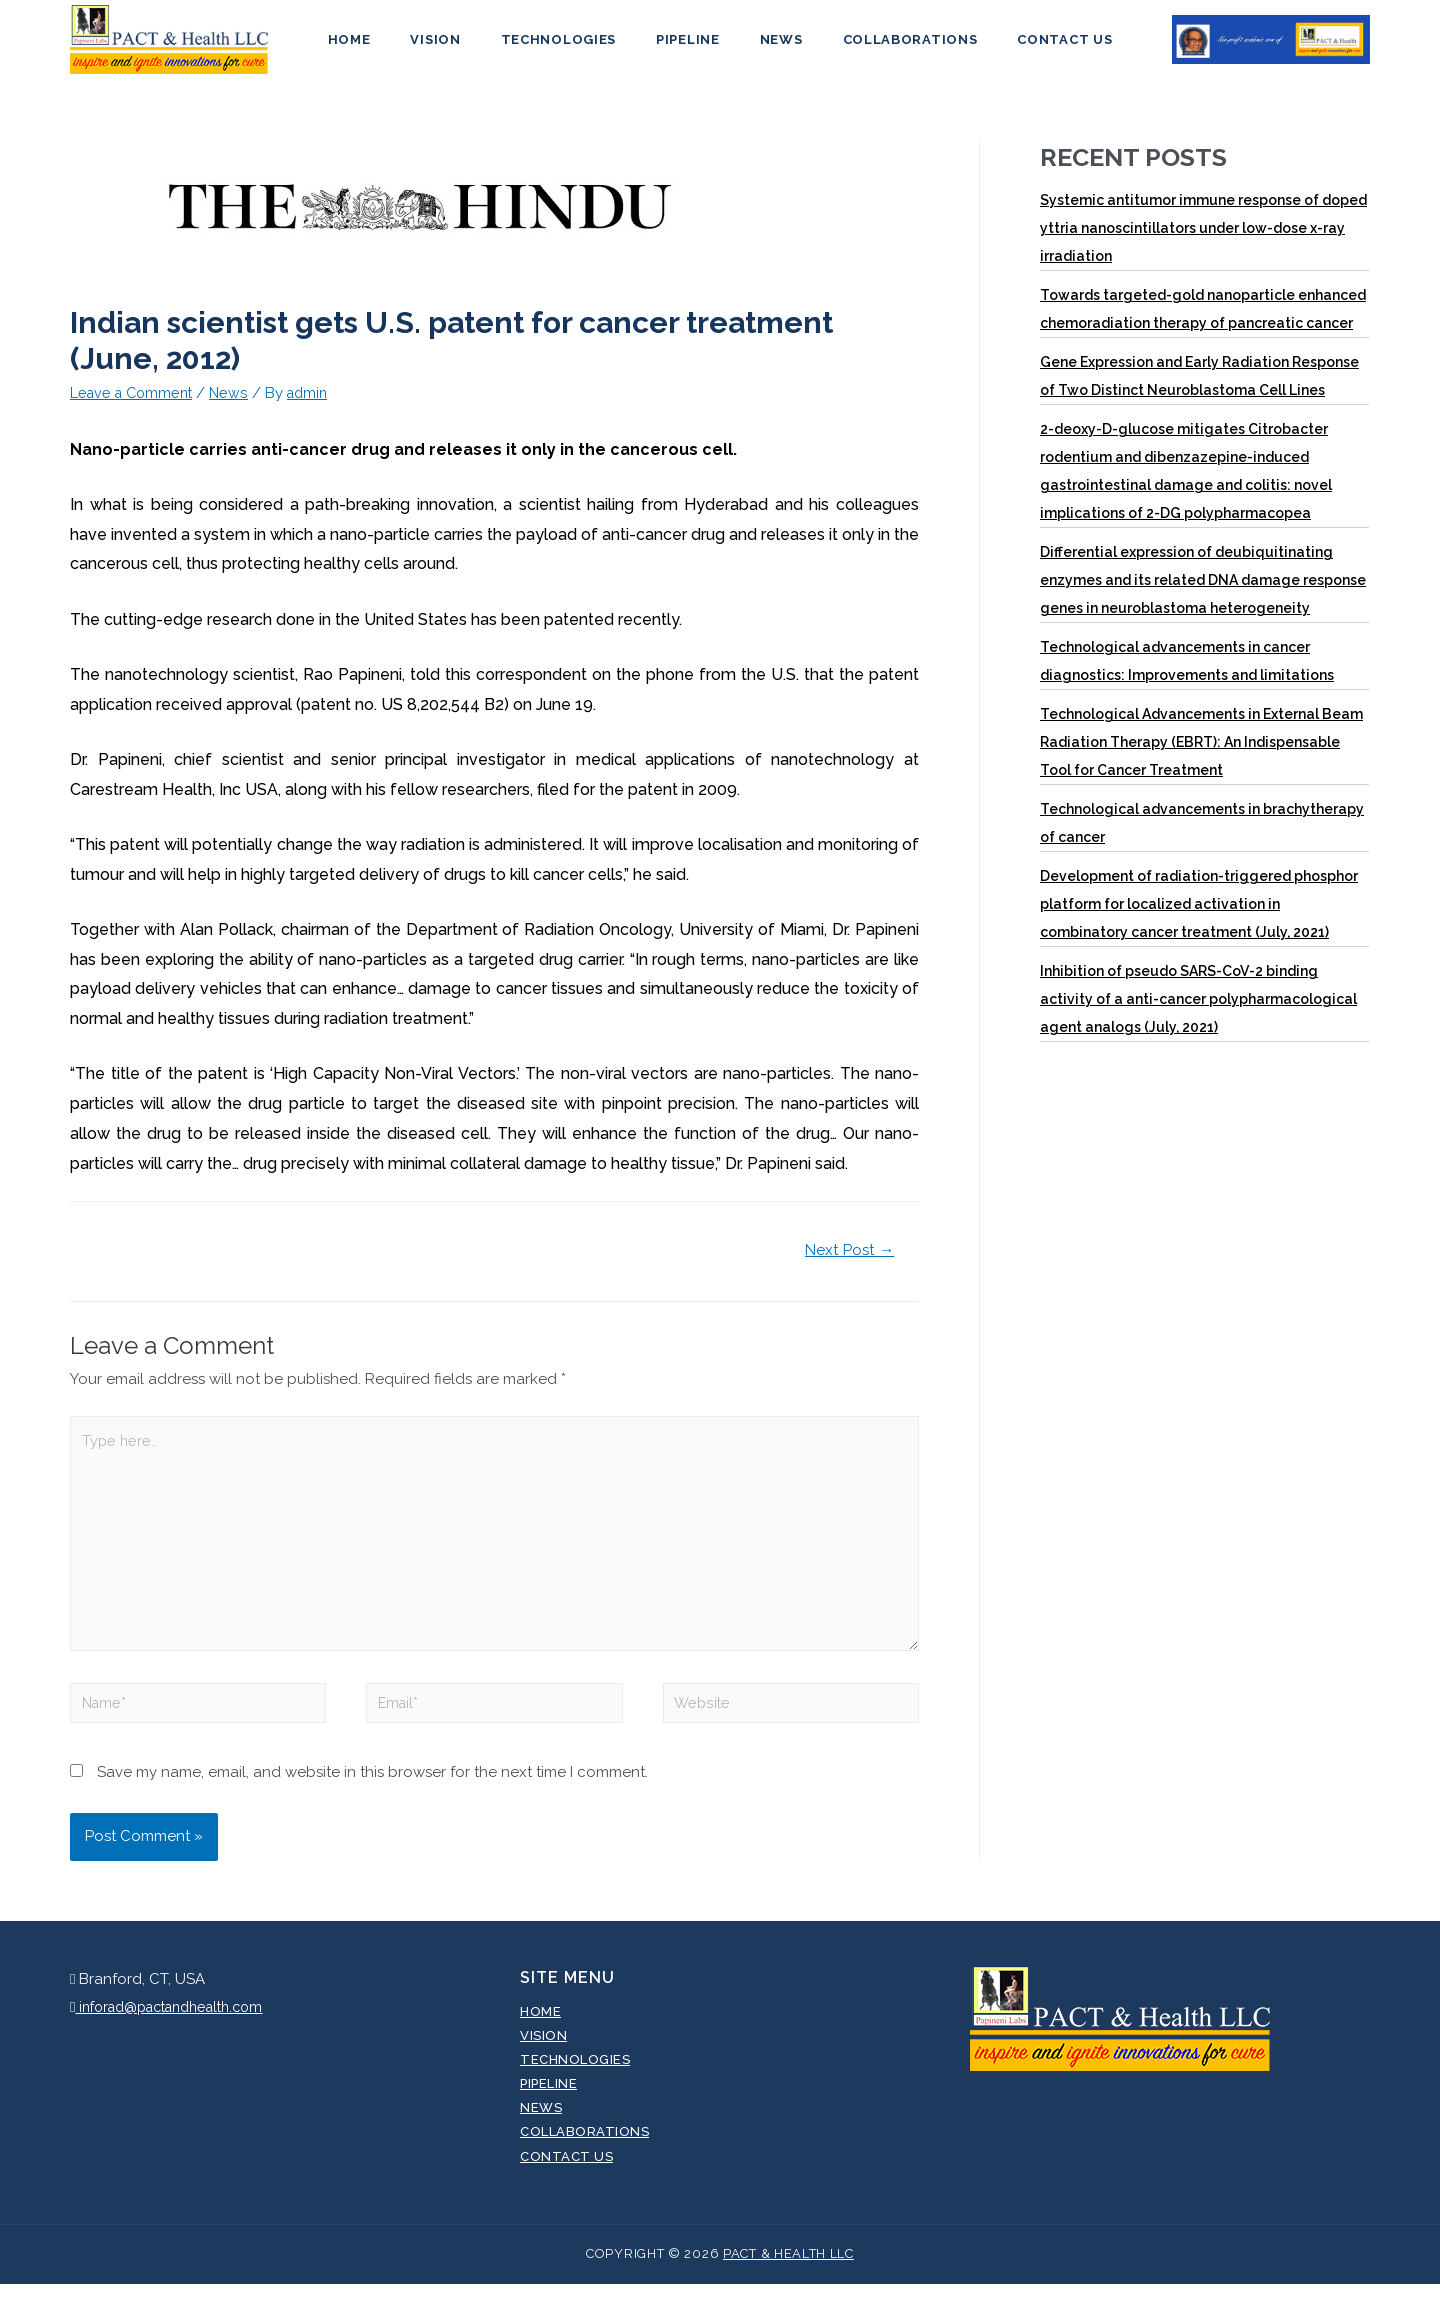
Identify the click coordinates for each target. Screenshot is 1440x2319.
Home (391, 48)
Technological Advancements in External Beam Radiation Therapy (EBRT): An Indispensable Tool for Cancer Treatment (1201, 760)
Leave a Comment (135, 410)
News (767, 48)
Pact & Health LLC (788, 2288)
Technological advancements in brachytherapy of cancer (1202, 841)
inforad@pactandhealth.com (177, 2041)
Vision (463, 48)
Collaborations (882, 48)
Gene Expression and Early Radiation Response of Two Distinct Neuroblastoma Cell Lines (1199, 394)
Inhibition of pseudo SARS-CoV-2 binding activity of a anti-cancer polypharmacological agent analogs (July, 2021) (1198, 1017)
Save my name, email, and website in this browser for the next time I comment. (372, 1807)
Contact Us (1022, 48)
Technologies (572, 48)
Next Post (846, 1267)
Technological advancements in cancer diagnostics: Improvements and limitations (1187, 679)
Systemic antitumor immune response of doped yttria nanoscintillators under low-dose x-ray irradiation (1203, 246)
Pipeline (688, 48)
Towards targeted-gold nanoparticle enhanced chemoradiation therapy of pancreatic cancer (1203, 327)
